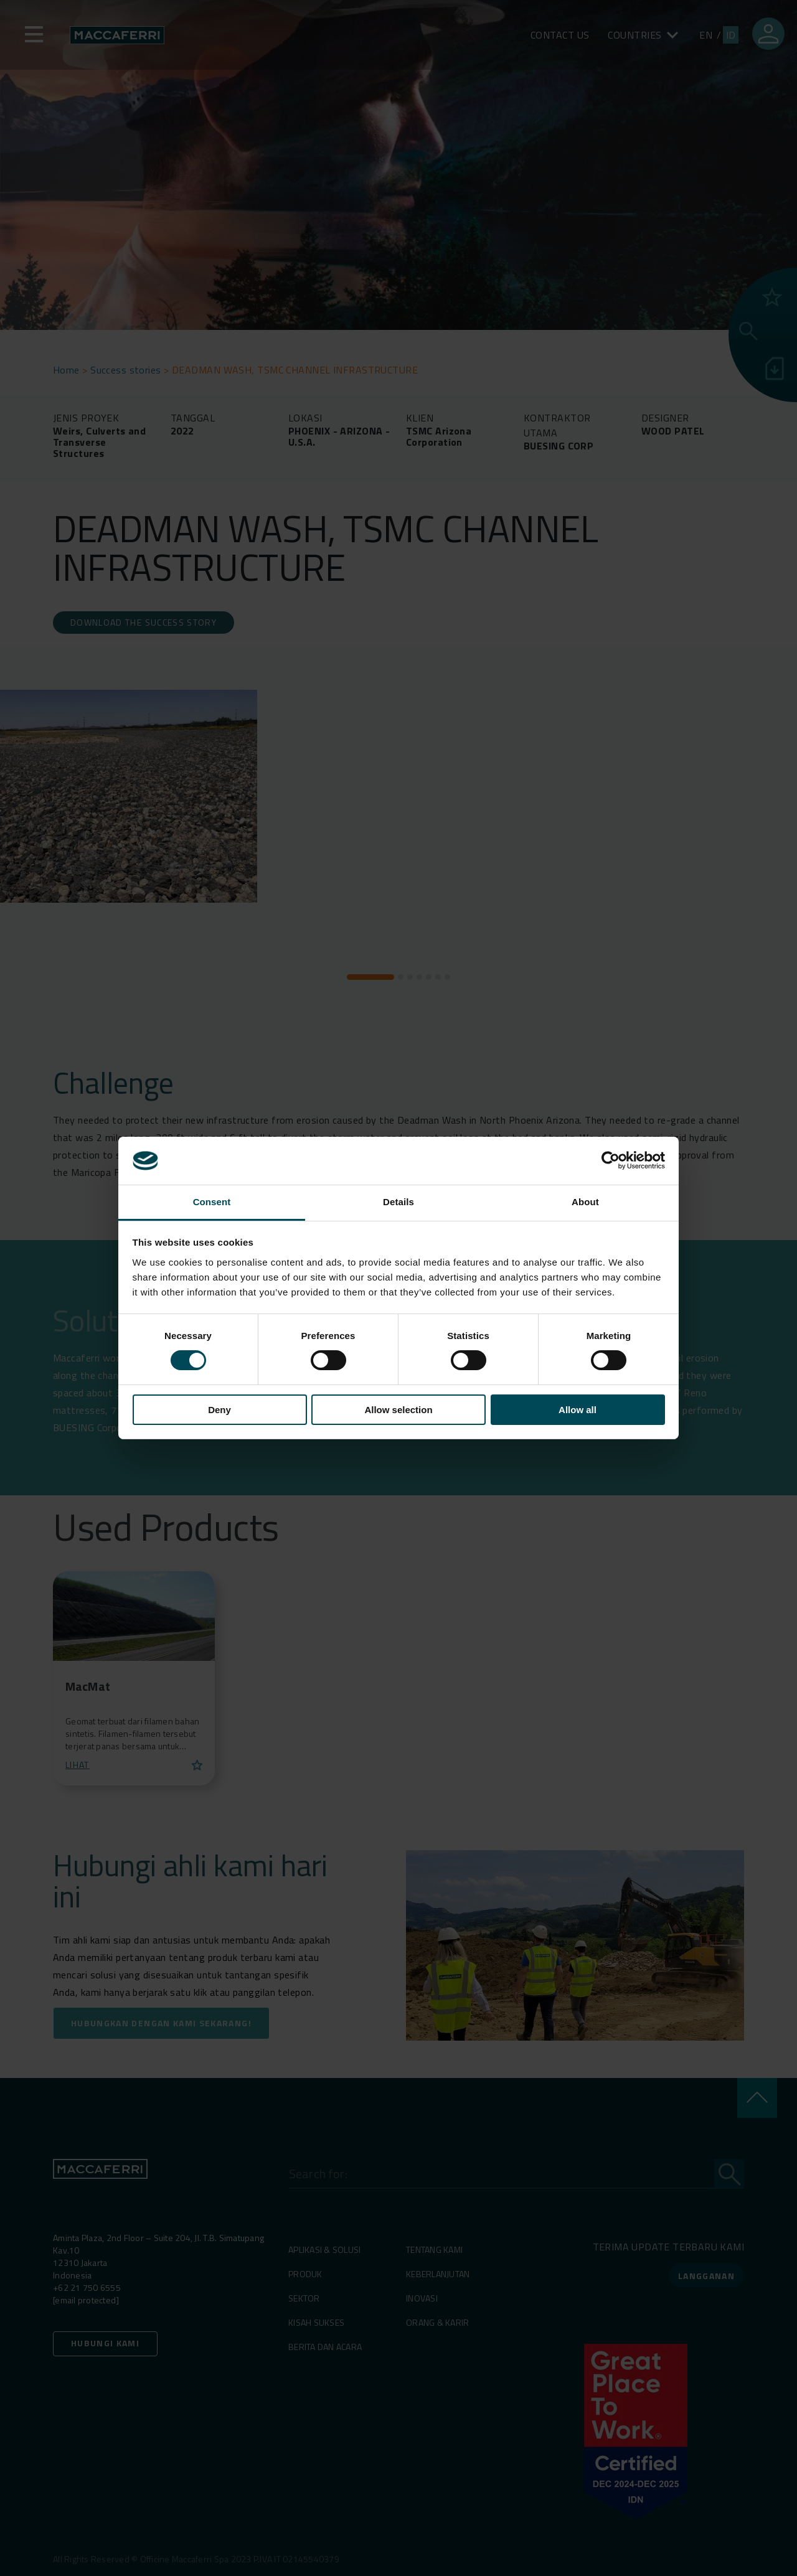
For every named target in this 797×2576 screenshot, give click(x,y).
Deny (219, 1409)
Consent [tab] (212, 1201)
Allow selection (398, 1409)
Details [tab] (398, 1201)
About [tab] (585, 1201)
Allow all (578, 1409)
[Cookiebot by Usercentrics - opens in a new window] (610, 1160)
